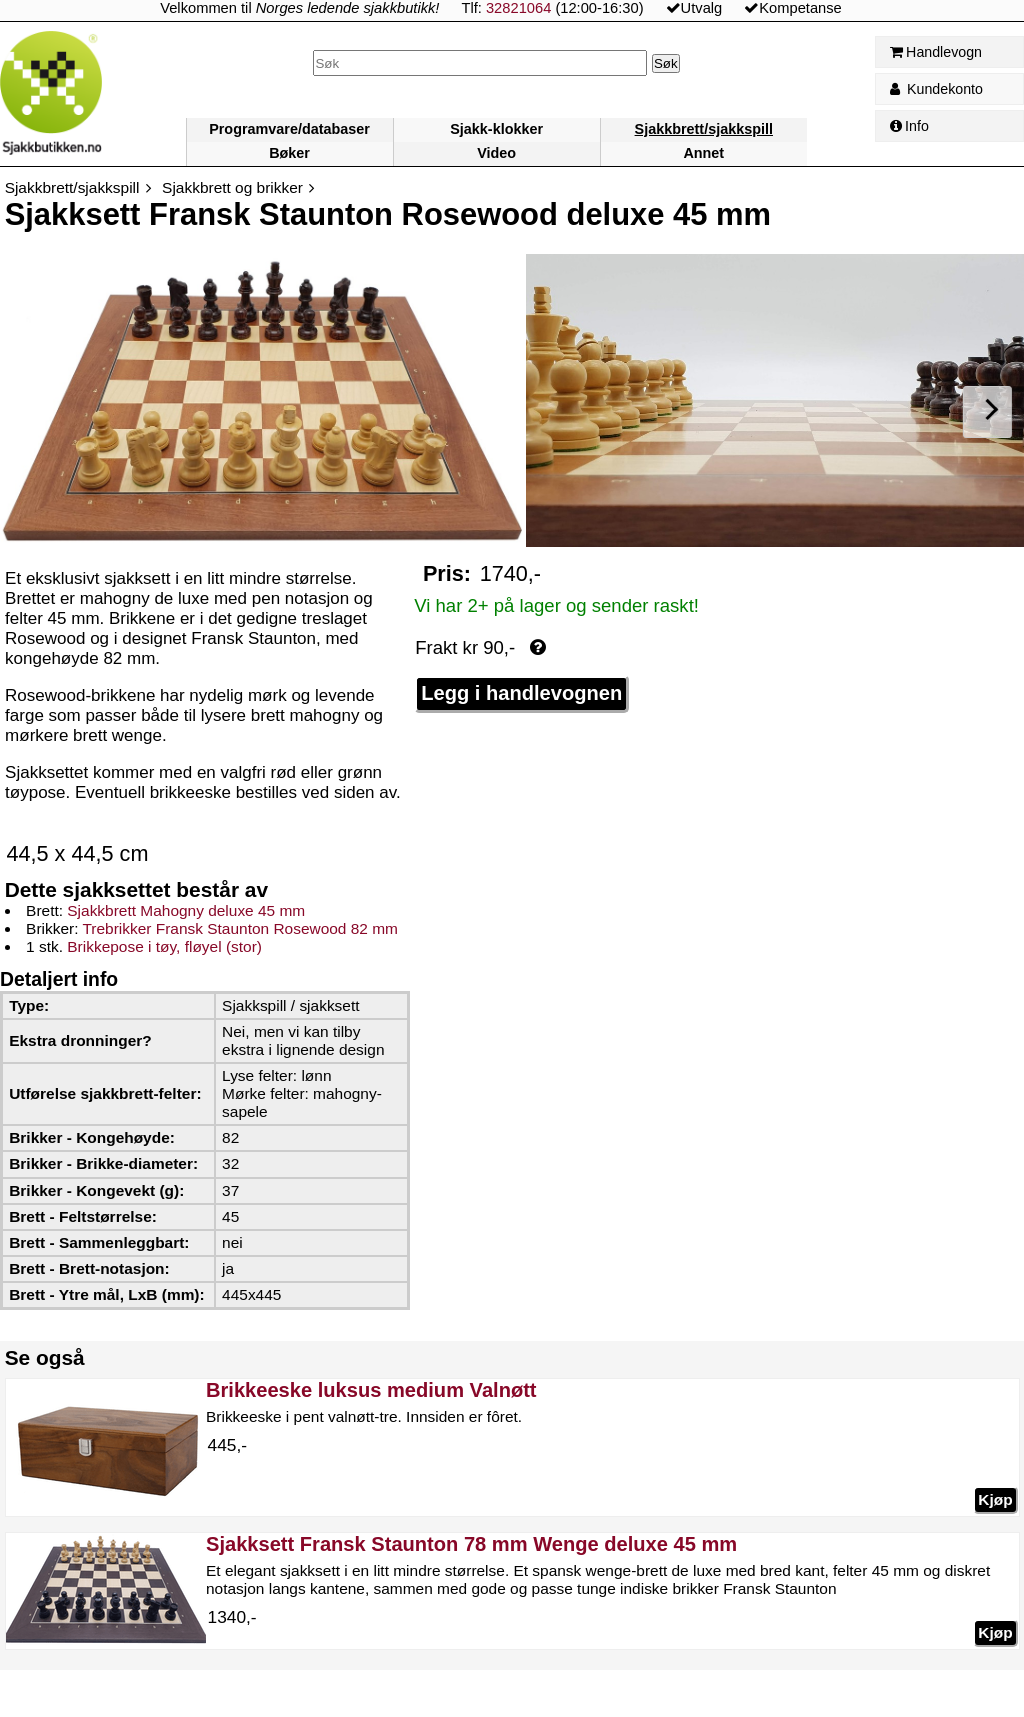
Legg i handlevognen (521, 693)
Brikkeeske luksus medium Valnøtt (371, 1390)
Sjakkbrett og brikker (232, 187)
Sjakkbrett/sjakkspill (704, 129)
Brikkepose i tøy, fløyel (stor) (164, 946)
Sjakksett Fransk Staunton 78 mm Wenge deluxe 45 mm (471, 1544)
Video (496, 153)
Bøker (289, 153)
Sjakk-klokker (496, 129)
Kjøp (995, 1499)
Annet (703, 153)
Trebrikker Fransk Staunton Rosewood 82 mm (239, 928)
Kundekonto (936, 89)
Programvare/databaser (289, 129)
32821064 (518, 8)
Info (909, 126)
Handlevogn (936, 52)
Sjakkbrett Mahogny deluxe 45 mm (186, 910)
